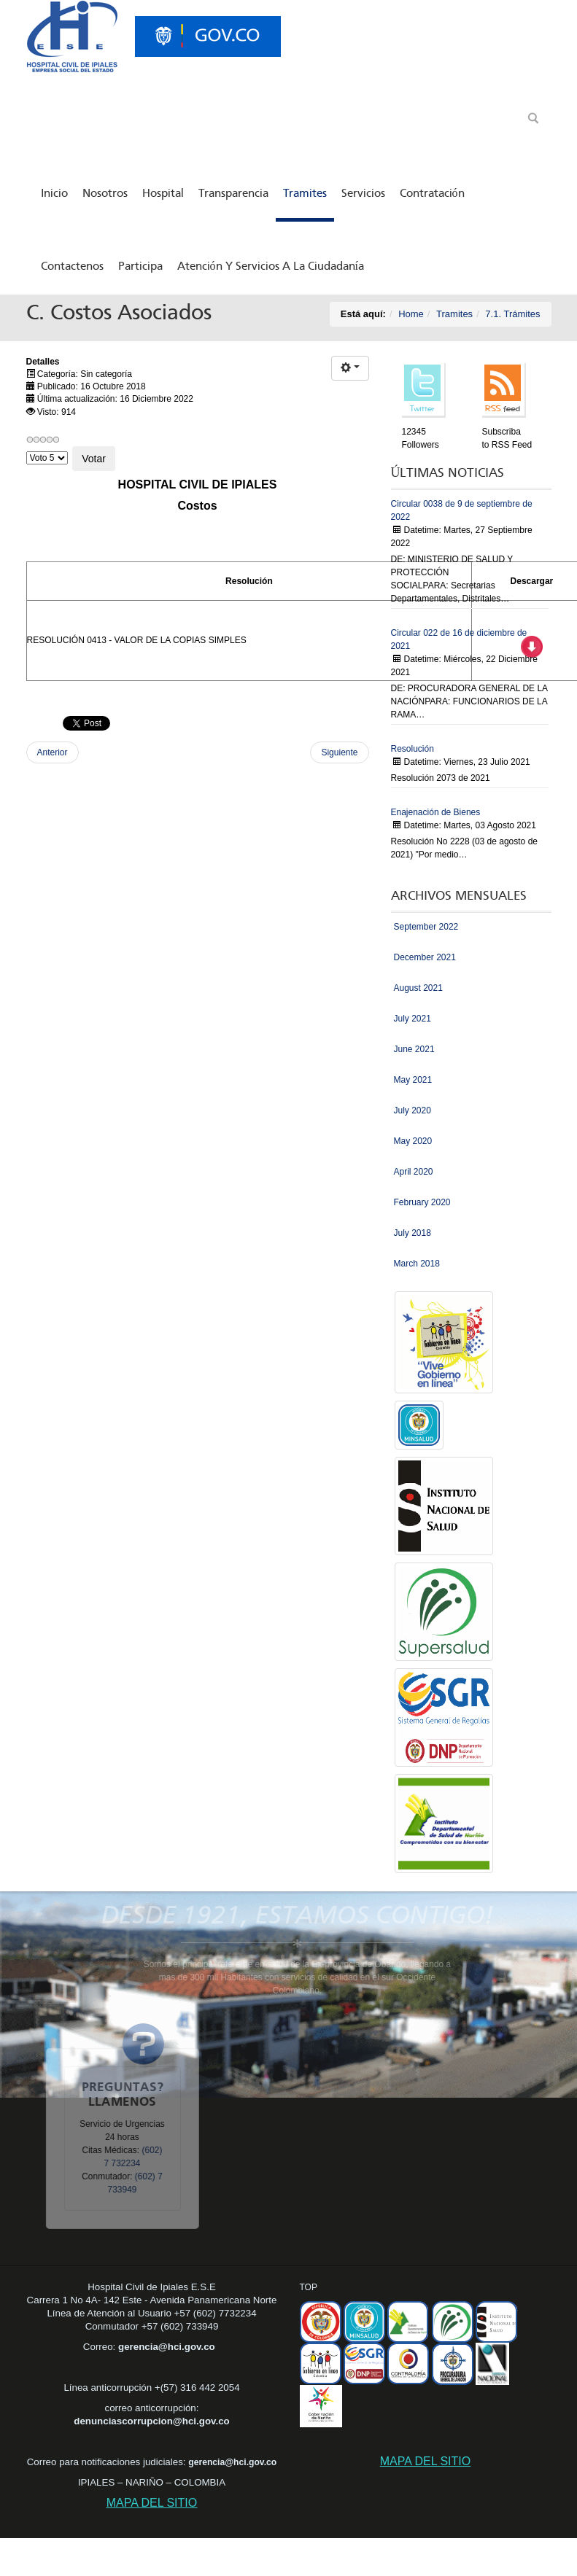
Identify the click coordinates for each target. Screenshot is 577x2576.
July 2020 (412, 1110)
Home (411, 313)
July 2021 (412, 1018)
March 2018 (417, 1263)
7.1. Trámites (512, 313)
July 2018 (412, 1233)
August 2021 (418, 988)
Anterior (52, 752)
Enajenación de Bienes (436, 812)
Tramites (454, 313)
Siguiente (339, 752)
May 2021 (413, 1080)
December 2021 (425, 957)
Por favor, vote (26, 446)
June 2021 (414, 1049)
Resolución (412, 749)
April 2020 (413, 1172)
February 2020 (422, 1202)
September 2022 (426, 927)
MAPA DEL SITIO (152, 2503)
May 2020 (413, 1141)
